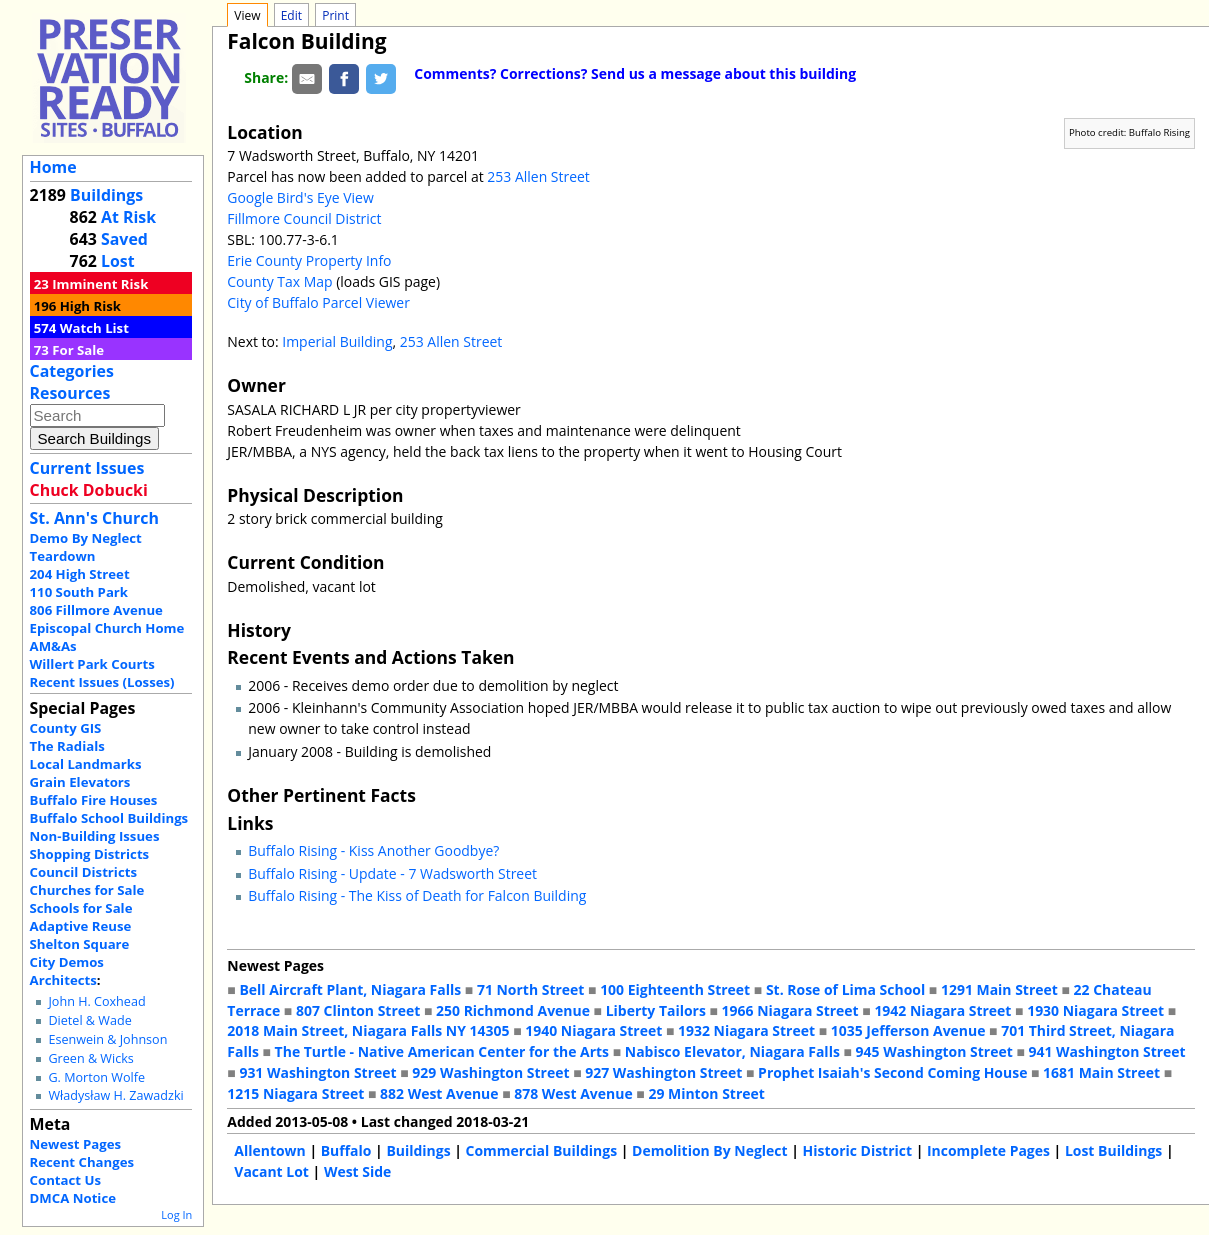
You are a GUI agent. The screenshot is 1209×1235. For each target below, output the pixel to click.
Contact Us (65, 1180)
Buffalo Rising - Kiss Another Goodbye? (373, 850)
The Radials (67, 746)
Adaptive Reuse (81, 926)
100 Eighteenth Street (675, 989)
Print (335, 15)
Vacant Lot (271, 1171)
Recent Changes (82, 1162)
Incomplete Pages (988, 1150)
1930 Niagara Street (1095, 1010)
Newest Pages (75, 1144)
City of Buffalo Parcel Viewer (318, 302)
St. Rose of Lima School (845, 989)
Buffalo (346, 1150)
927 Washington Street (663, 1072)
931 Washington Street (317, 1072)
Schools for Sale (81, 908)
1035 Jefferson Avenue (908, 1030)
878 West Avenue (573, 1093)
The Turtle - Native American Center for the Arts (442, 1051)
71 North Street (531, 989)
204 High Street (80, 574)
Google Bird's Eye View (300, 197)
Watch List (94, 328)
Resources (70, 393)
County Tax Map (279, 281)
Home (53, 167)
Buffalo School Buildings (109, 818)
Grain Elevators (80, 782)
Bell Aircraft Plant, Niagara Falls (350, 989)
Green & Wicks (90, 1058)
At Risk (128, 217)
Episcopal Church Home (107, 628)
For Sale (78, 350)
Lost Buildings (1113, 1150)
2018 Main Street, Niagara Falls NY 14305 (368, 1030)
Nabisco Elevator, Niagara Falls (732, 1051)
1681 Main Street (1101, 1072)
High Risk (90, 306)
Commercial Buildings (542, 1150)
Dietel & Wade (89, 1020)
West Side (357, 1171)
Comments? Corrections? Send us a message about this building (635, 73)
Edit (291, 15)
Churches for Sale (87, 890)
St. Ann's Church (94, 518)
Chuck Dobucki (89, 490)
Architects (63, 980)
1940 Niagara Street (593, 1030)
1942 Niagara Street (942, 1010)
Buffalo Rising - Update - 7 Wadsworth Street (392, 873)
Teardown (63, 556)
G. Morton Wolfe (96, 1077)
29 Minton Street (706, 1093)
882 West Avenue (439, 1093)
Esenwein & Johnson (107, 1039)
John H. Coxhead (96, 1001)
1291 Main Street (999, 989)
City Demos (67, 962)
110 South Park (79, 592)
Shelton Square (80, 944)
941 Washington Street (1106, 1051)
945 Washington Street (934, 1051)
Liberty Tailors (656, 1010)
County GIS (66, 728)
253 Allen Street (538, 176)
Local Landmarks (86, 764)
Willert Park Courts (92, 664)
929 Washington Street (490, 1072)
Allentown (269, 1150)
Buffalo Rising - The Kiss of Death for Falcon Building (417, 895)
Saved (124, 239)
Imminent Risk (100, 284)
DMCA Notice (73, 1198)
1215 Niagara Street (295, 1093)
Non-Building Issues (95, 836)
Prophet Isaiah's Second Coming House (892, 1072)
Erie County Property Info (309, 260)
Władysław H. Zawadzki (115, 1095)
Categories (72, 371)
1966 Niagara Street (790, 1010)
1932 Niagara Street (746, 1030)
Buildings (106, 195)
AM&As (53, 646)
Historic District (858, 1150)
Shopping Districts (90, 854)
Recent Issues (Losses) (102, 682)
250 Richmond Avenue (513, 1010)
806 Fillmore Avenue (96, 610)
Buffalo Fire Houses (94, 800)
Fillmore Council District (304, 218)
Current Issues (87, 468)
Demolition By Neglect (710, 1150)
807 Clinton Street (358, 1010)
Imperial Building (337, 341)
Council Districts (83, 872)
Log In (176, 1214)
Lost (118, 261)
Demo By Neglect (86, 538)
